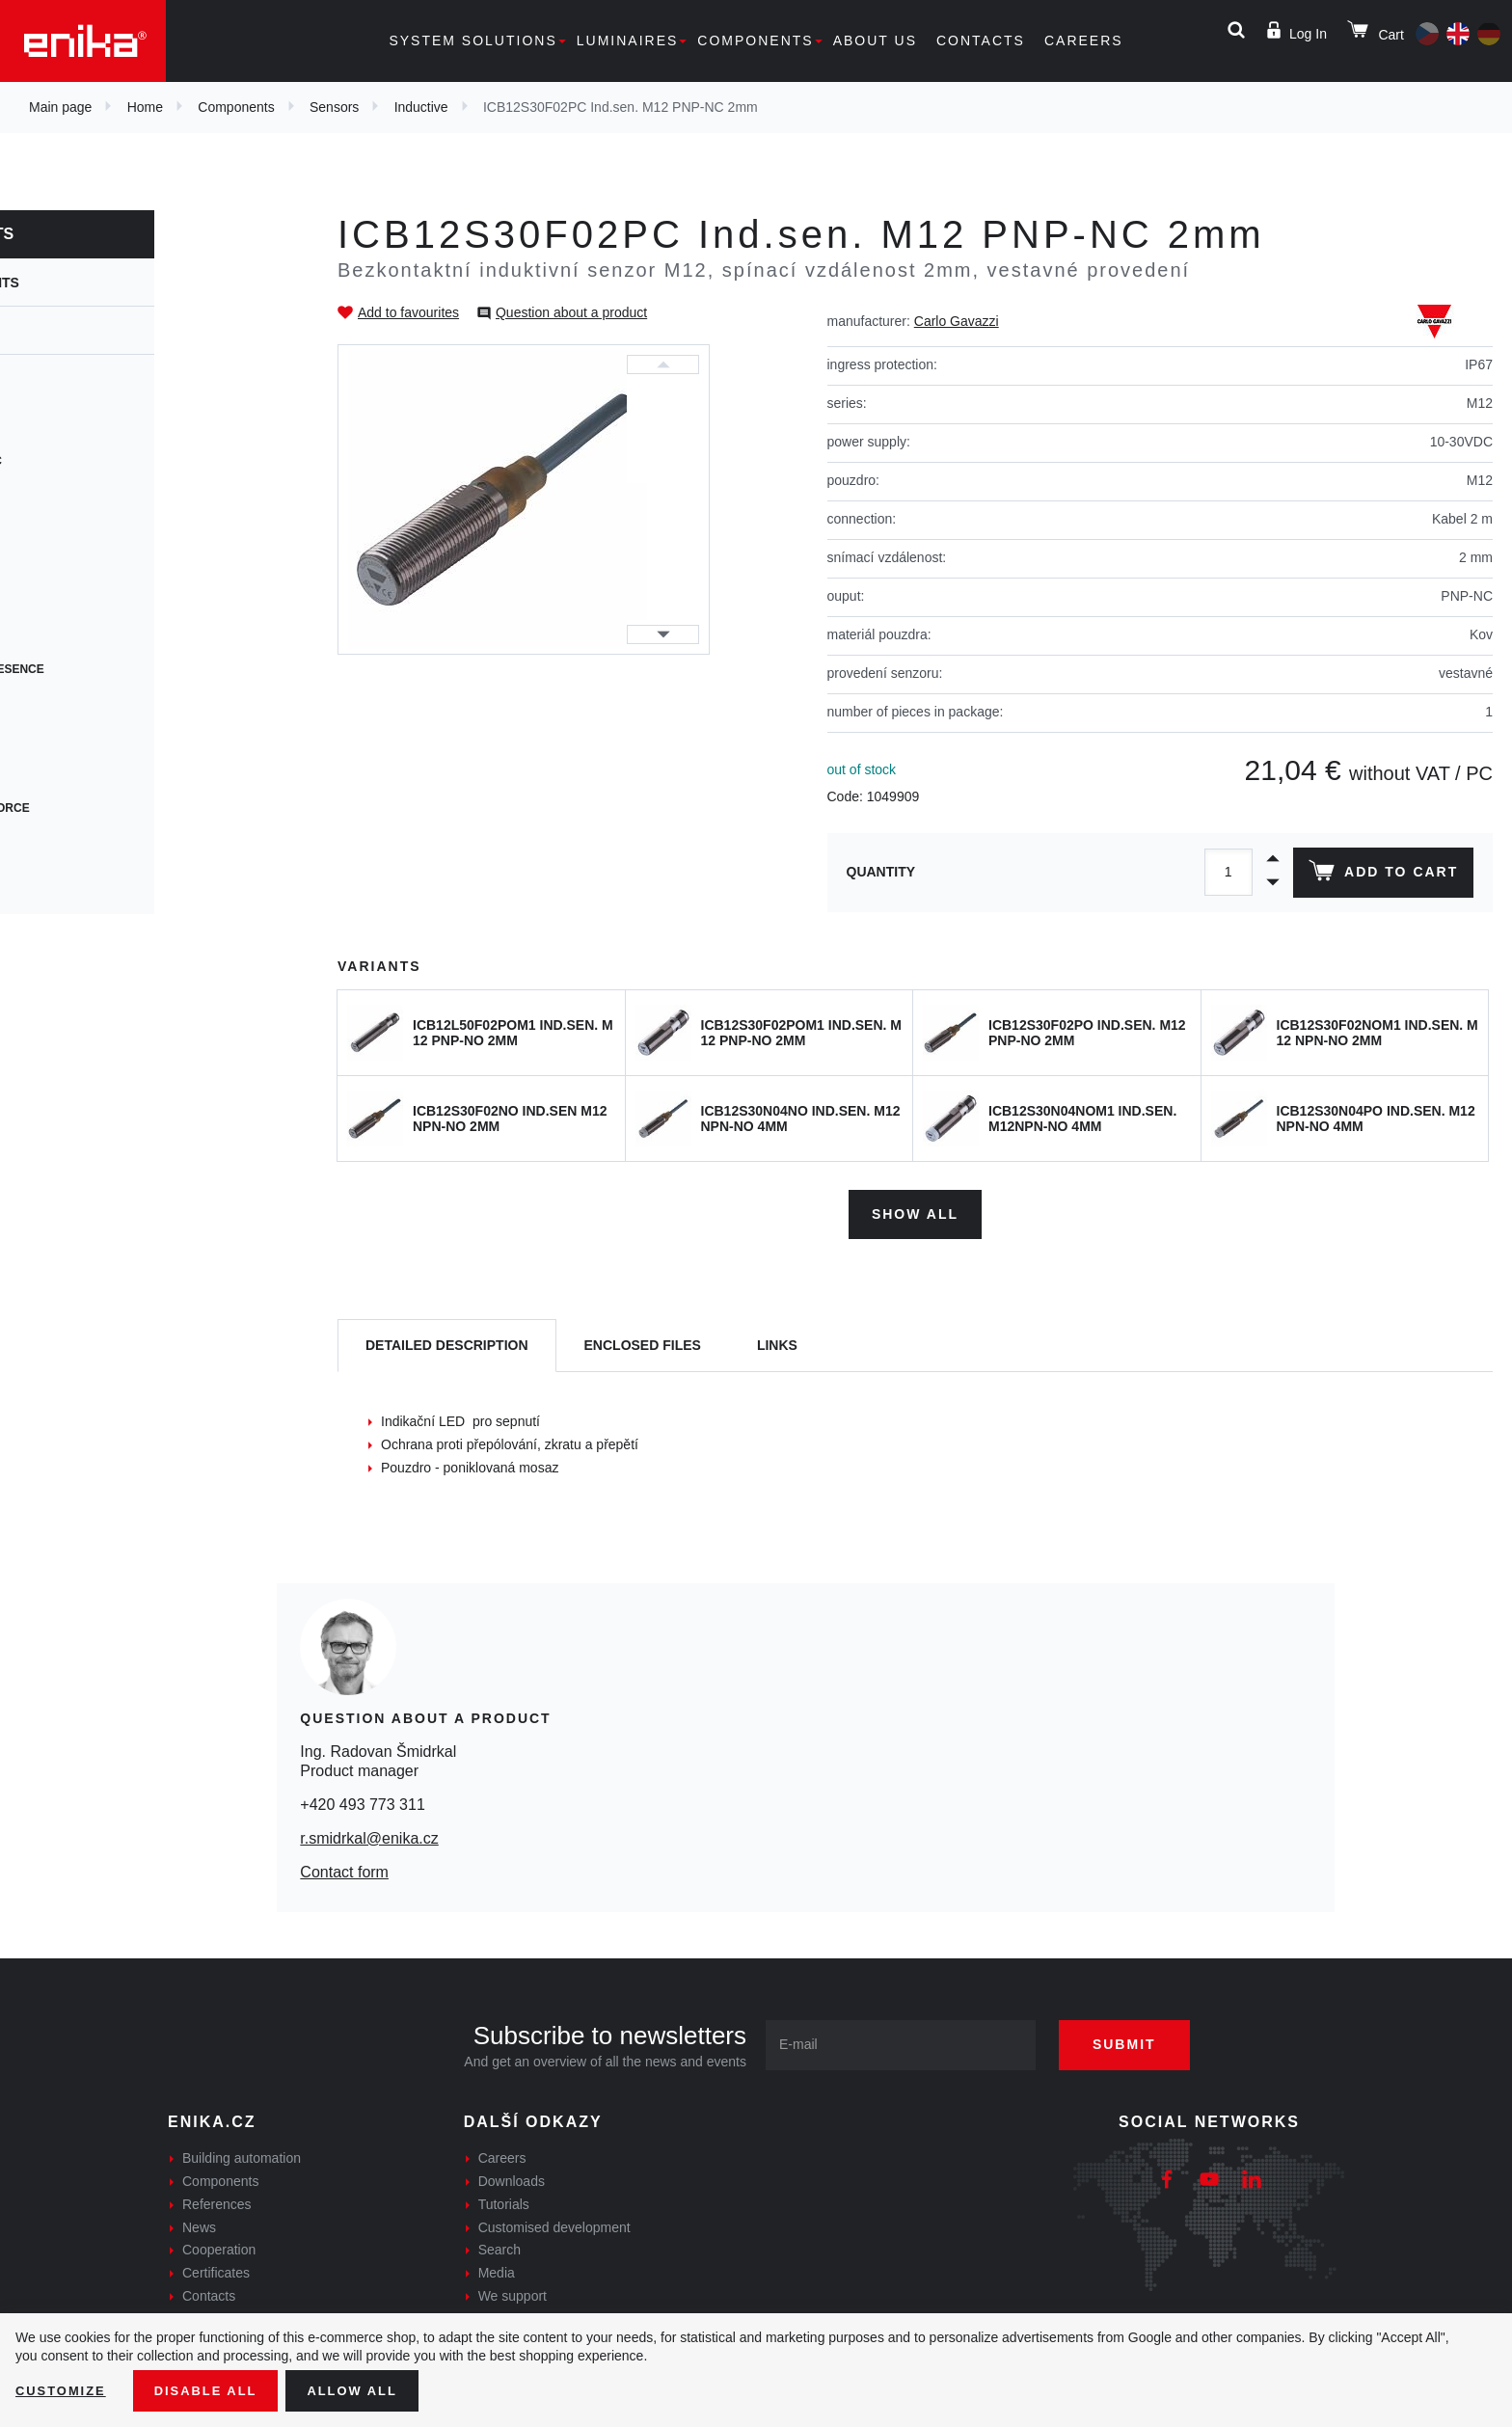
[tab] (447, 1341)
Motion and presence (109, 669)
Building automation (241, 2154)
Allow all (368, 2389)
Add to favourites (408, 312)
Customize (63, 2389)
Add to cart (1380, 874)
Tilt (50, 704)
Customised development (554, 2222)
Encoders (71, 634)
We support (512, 2291)
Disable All (215, 2389)
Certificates (216, 2269)
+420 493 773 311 (362, 1800)
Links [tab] (777, 1340)
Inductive (421, 107)
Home (145, 107)
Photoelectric (88, 461)
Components (755, 40)
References (217, 2199)
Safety (61, 842)
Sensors (334, 107)
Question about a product (571, 312)
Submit (1139, 2040)
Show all (915, 1209)
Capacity (67, 426)
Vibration (70, 877)
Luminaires (628, 40)
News (199, 2222)
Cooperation (219, 2245)
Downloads (511, 2176)
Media (496, 2269)
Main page (60, 107)
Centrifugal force (102, 808)
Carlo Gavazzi (956, 321)
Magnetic (69, 565)
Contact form (344, 1867)
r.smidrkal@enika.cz (369, 1833)
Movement (72, 600)
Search (499, 2245)
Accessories (80, 773)
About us (875, 40)
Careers (1083, 40)
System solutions (472, 40)
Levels (61, 530)
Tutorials (503, 2199)
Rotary (62, 738)
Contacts (980, 40)
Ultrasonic (76, 495)
